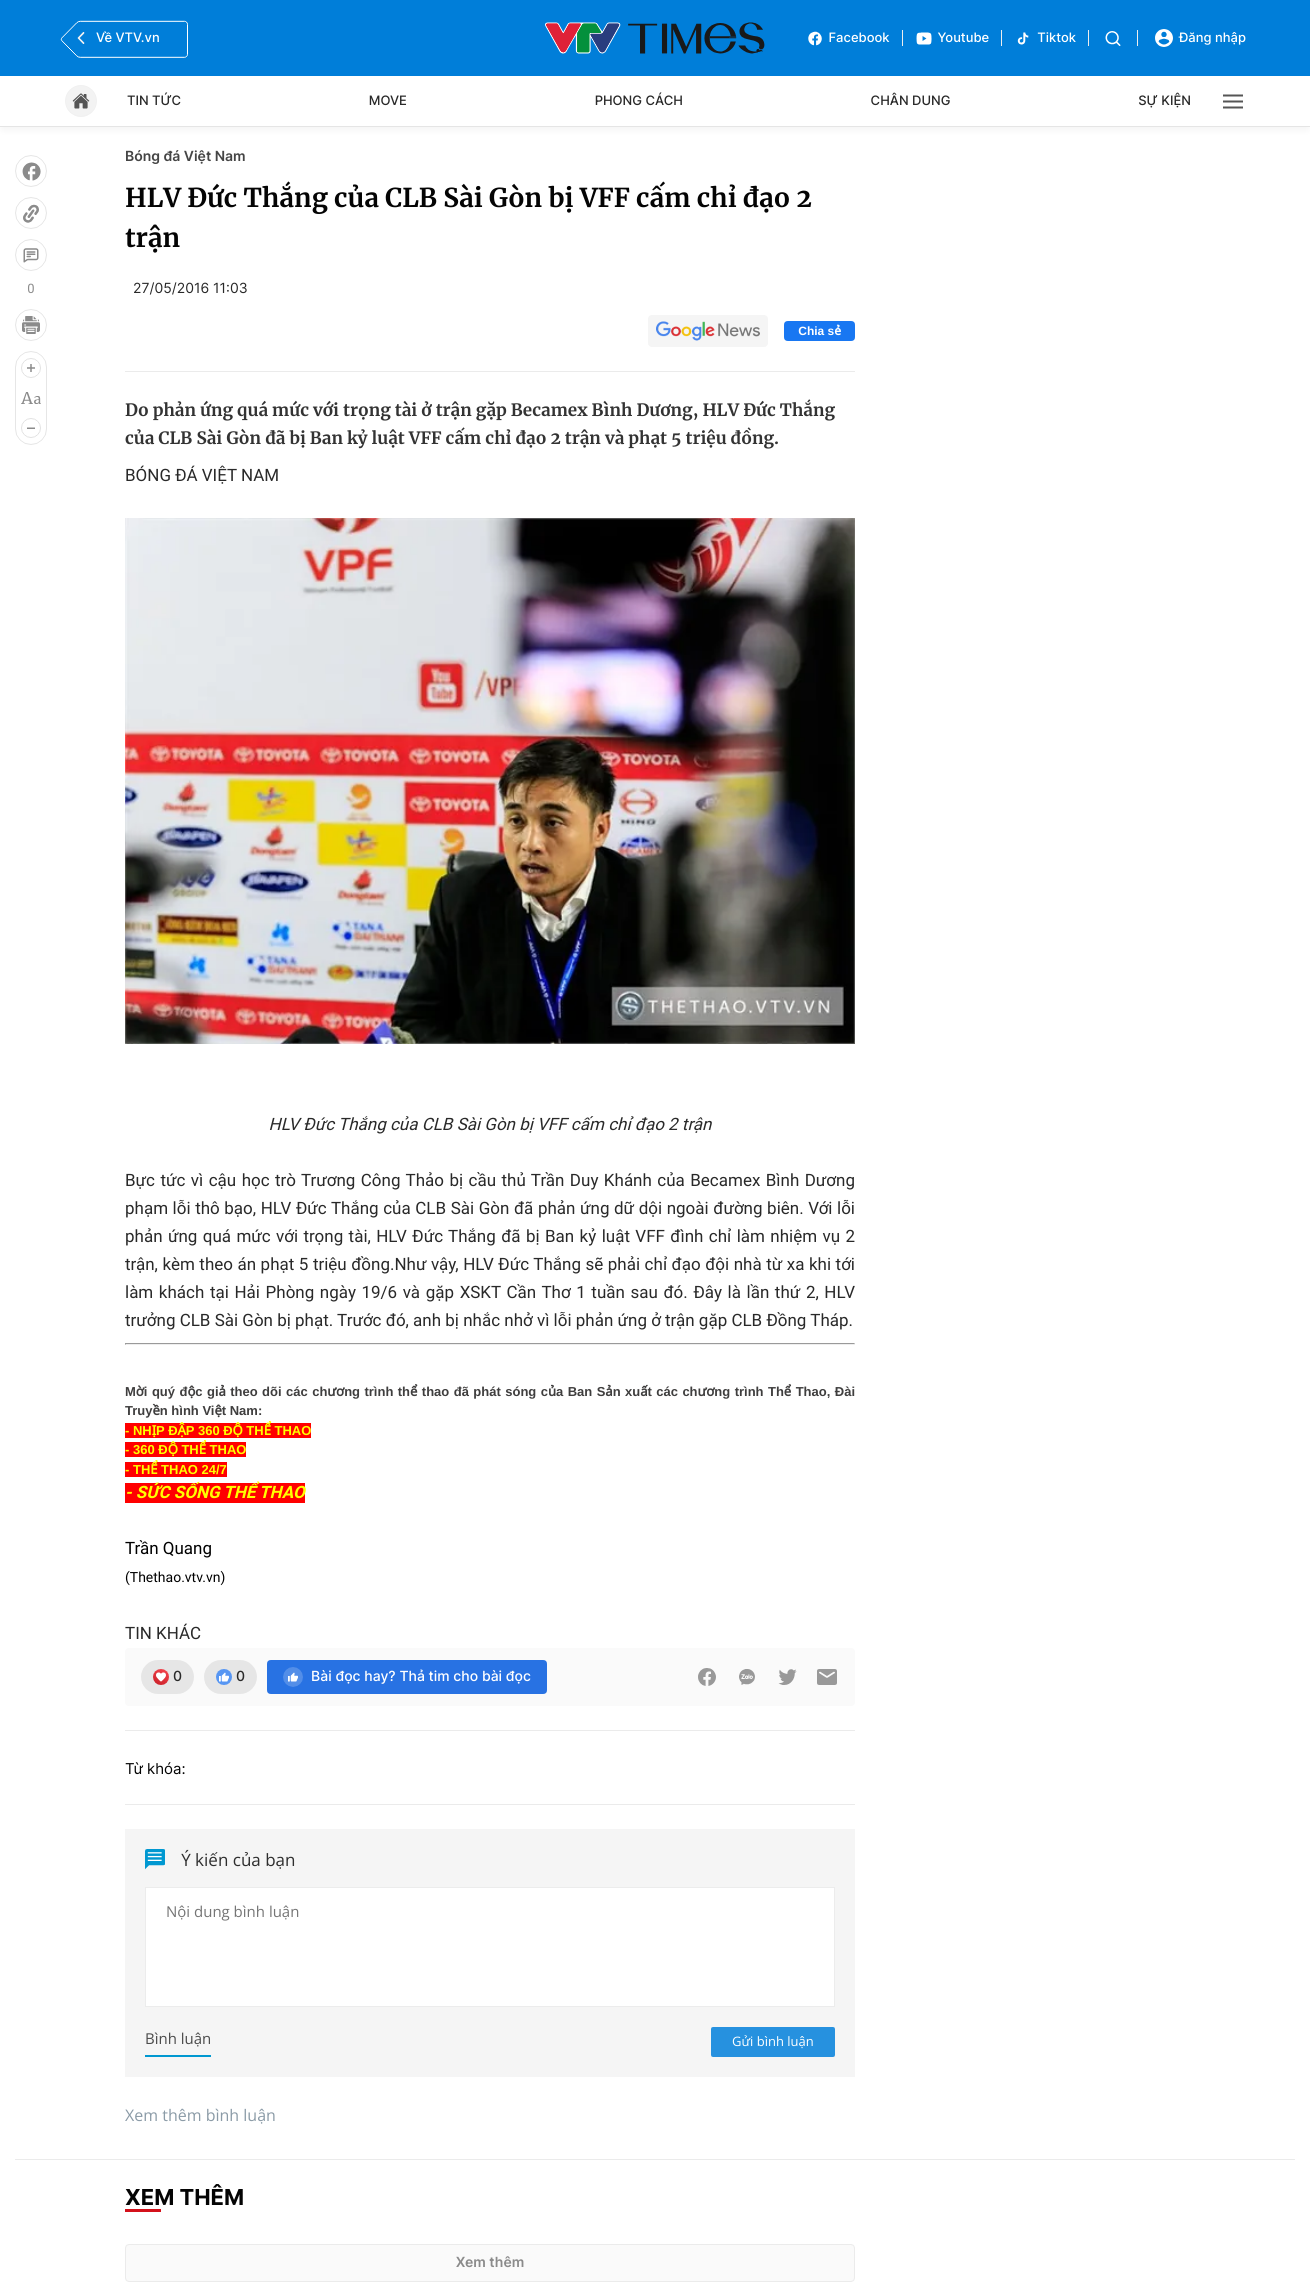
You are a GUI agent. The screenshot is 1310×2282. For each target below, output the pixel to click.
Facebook (848, 38)
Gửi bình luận (773, 2041)
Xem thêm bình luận (200, 2115)
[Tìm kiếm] (1113, 38)
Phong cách (639, 101)
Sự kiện (1164, 101)
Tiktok (1045, 38)
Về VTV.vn (116, 38)
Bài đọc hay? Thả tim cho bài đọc (407, 1677)
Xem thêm (490, 2262)
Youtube (952, 38)
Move (388, 101)
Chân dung (911, 101)
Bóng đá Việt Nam (185, 156)
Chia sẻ (819, 331)
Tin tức (154, 101)
